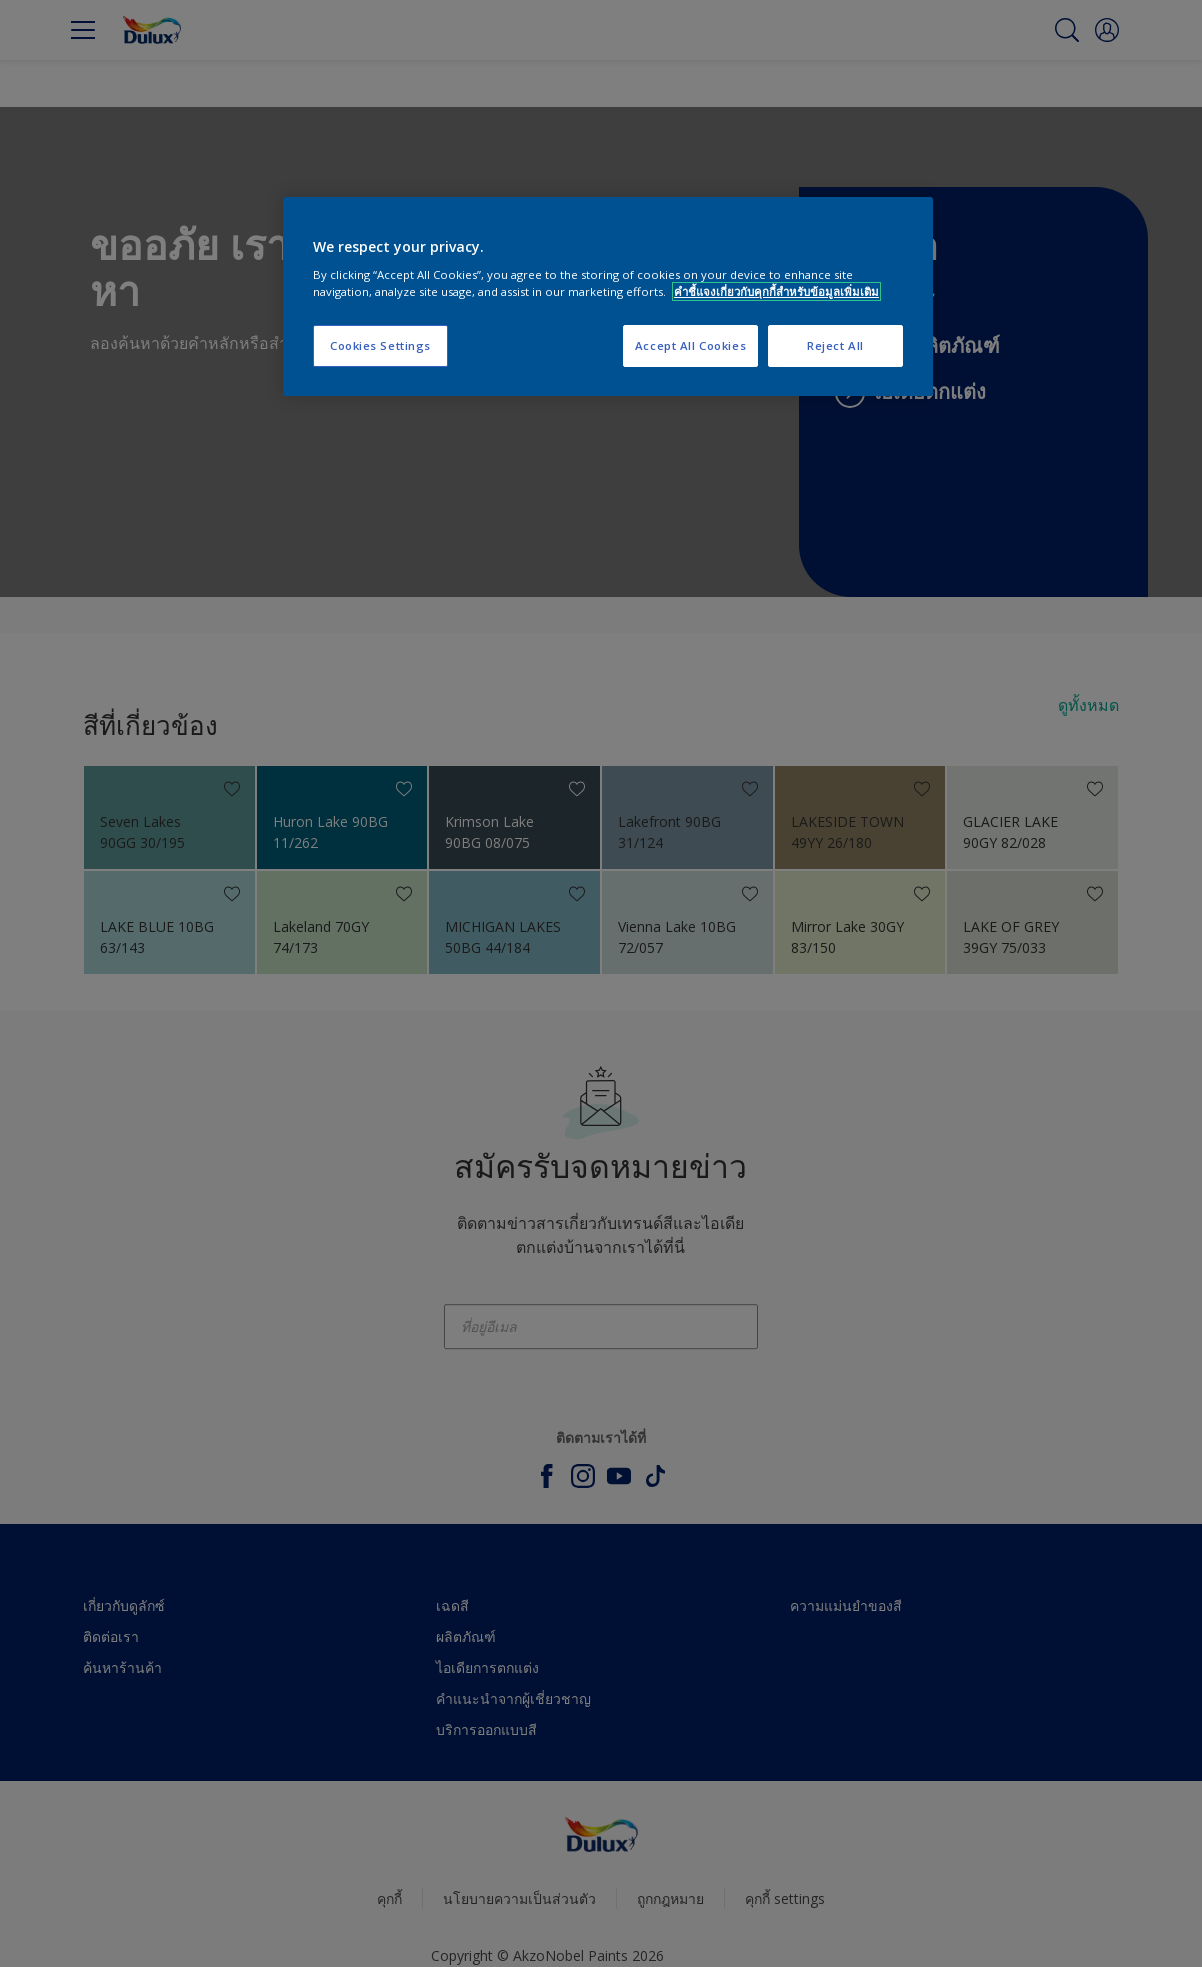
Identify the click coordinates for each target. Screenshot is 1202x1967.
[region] (608, 297)
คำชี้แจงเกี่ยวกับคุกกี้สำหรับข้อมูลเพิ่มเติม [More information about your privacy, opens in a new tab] (776, 291)
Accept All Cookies (690, 345)
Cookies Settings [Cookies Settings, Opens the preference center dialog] (380, 345)
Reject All (835, 345)
